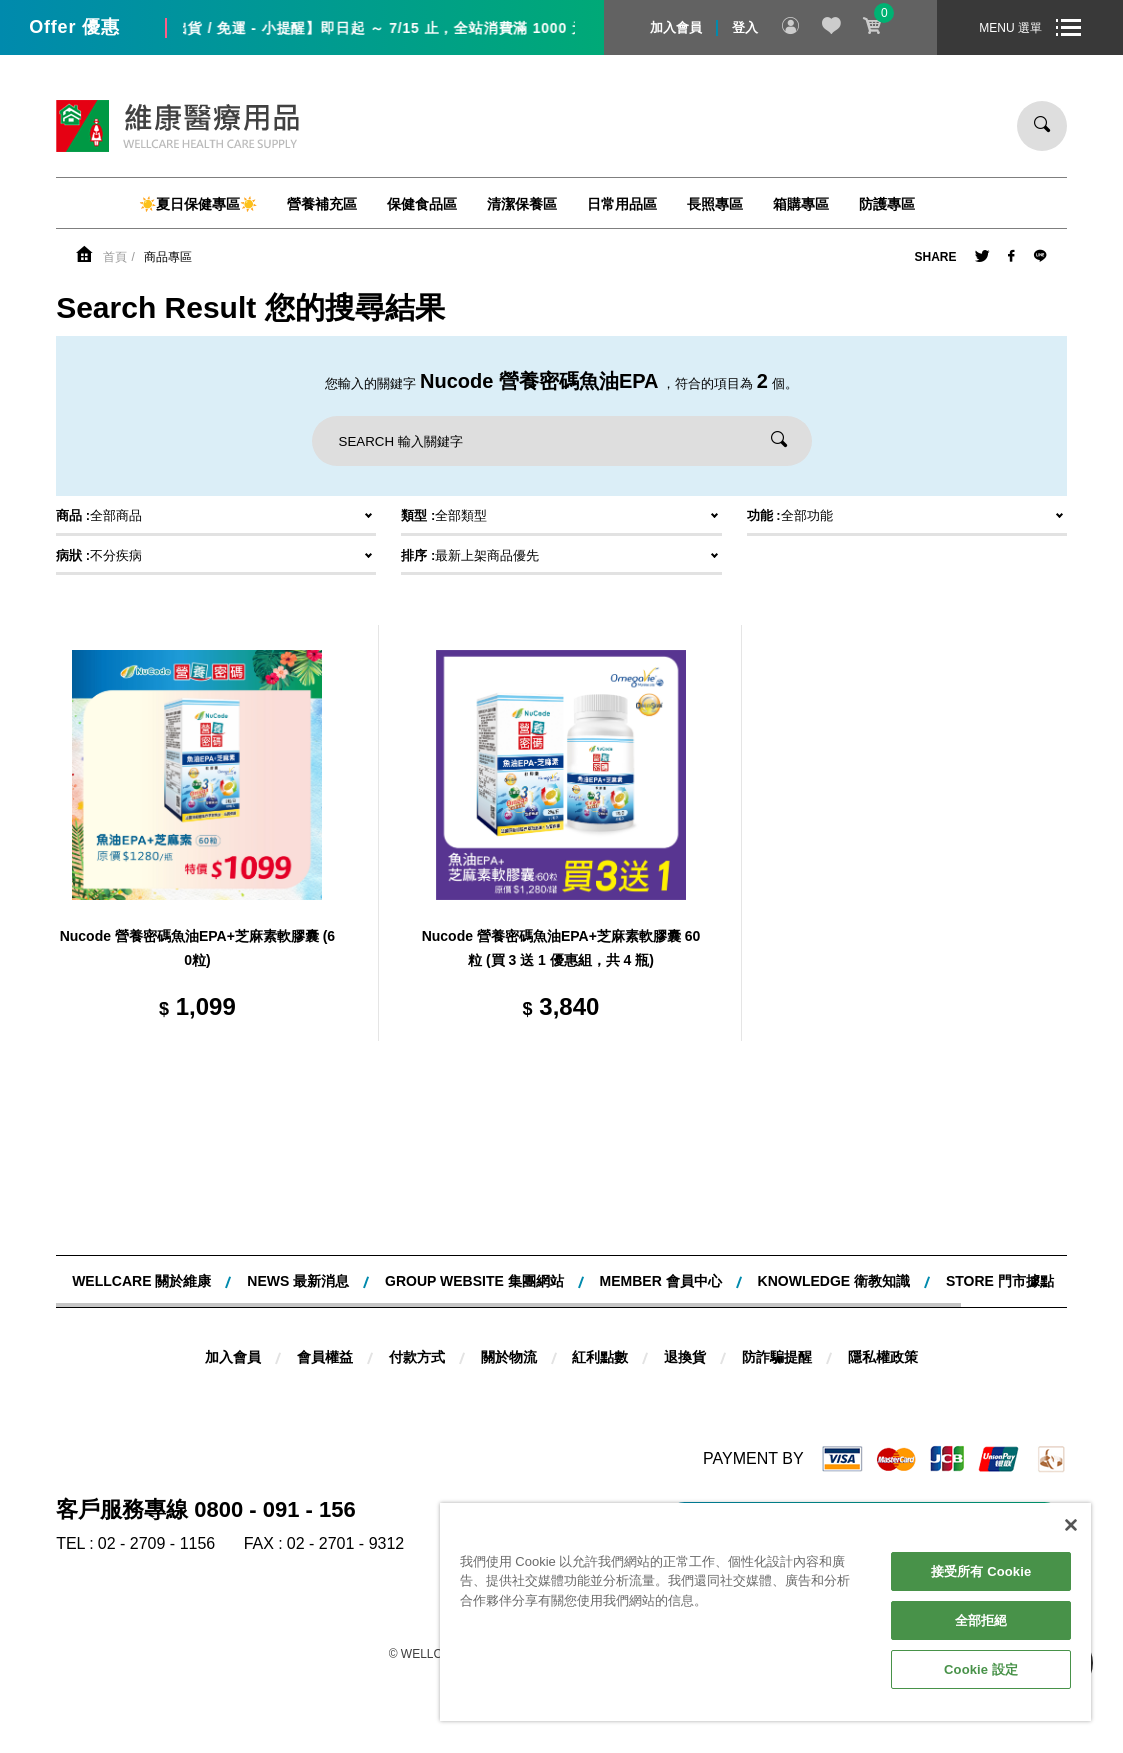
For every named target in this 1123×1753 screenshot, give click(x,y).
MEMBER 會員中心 (661, 1281)
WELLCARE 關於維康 (141, 1281)
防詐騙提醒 (777, 1357)
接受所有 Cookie (981, 1571)
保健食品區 (422, 204)
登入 (745, 27)
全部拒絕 (981, 1620)
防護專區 (887, 204)
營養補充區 (322, 204)
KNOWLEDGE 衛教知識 (834, 1281)
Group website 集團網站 (474, 1281)
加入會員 (676, 27)
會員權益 (325, 1357)
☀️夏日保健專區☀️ (198, 204)
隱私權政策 (883, 1357)
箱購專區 (801, 204)
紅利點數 (600, 1357)
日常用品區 (622, 204)
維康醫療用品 (177, 126)
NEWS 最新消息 (298, 1281)
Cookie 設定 (981, 1669)
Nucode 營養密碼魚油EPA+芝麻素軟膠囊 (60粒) (198, 948)
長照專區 (715, 204)
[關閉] (1071, 1525)
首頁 (115, 257)
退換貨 (685, 1357)
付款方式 (417, 1357)
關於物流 (509, 1357)
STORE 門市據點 (1000, 1281)
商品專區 (168, 257)
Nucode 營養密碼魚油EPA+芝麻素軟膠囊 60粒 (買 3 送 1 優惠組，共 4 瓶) (561, 948)
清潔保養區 (522, 204)
